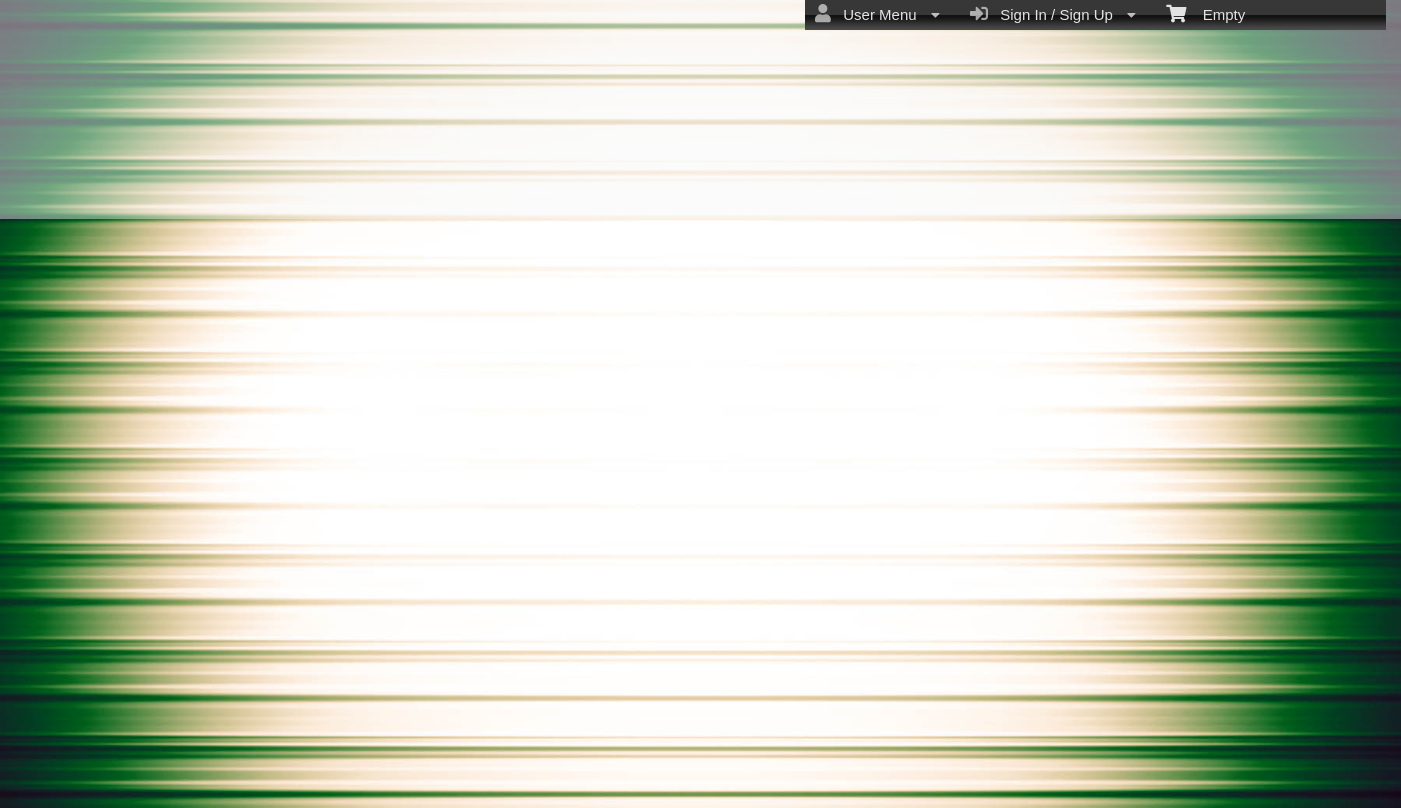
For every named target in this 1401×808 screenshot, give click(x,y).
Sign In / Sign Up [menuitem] (1053, 14)
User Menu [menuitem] (877, 14)
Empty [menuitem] (1205, 13)
